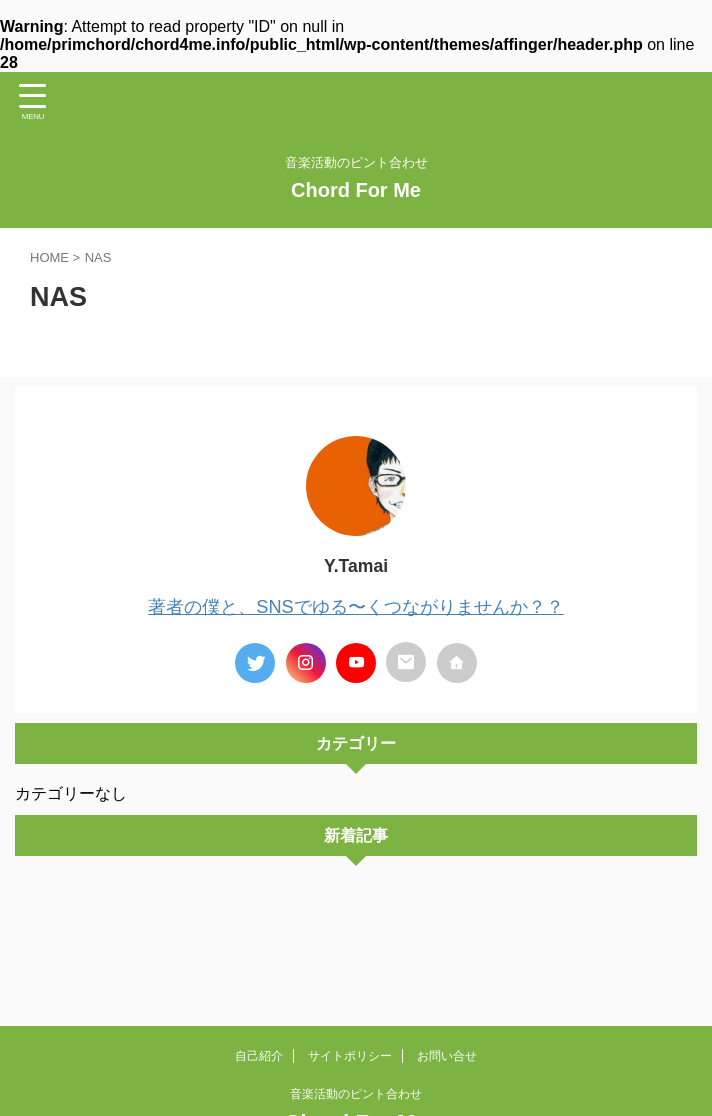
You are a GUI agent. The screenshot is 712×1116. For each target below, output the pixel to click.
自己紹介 (259, 1056)
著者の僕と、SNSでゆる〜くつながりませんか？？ (355, 606)
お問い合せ (447, 1056)
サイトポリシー (350, 1056)
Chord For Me (356, 190)
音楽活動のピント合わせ (356, 1094)
